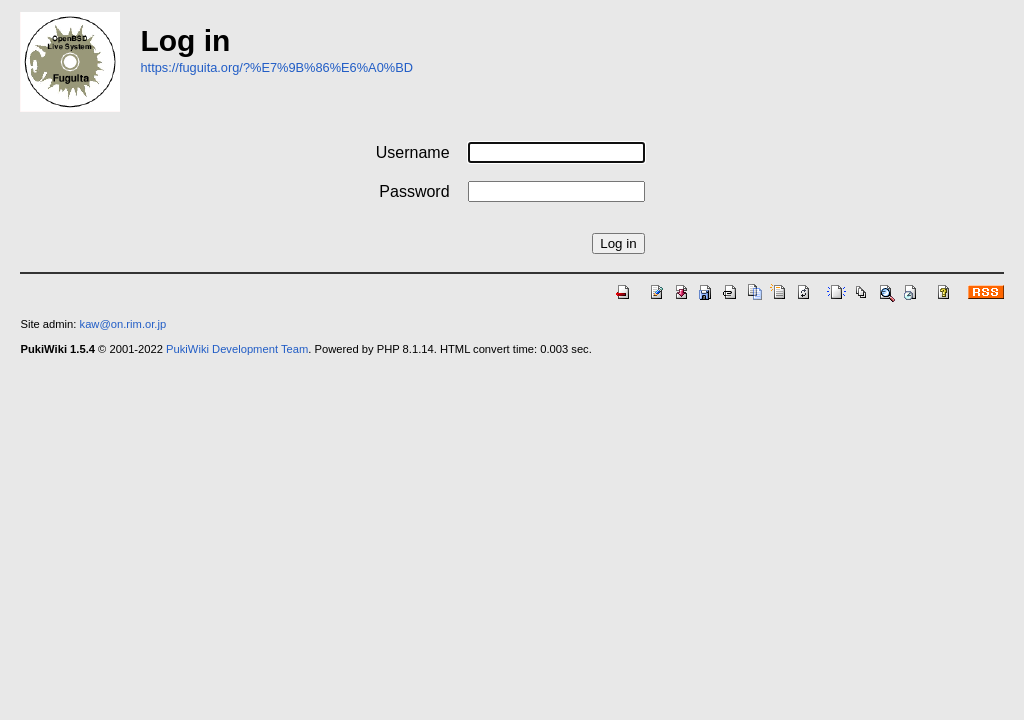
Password (414, 191)
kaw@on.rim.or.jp (123, 324)
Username (413, 152)
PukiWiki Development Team (237, 349)
